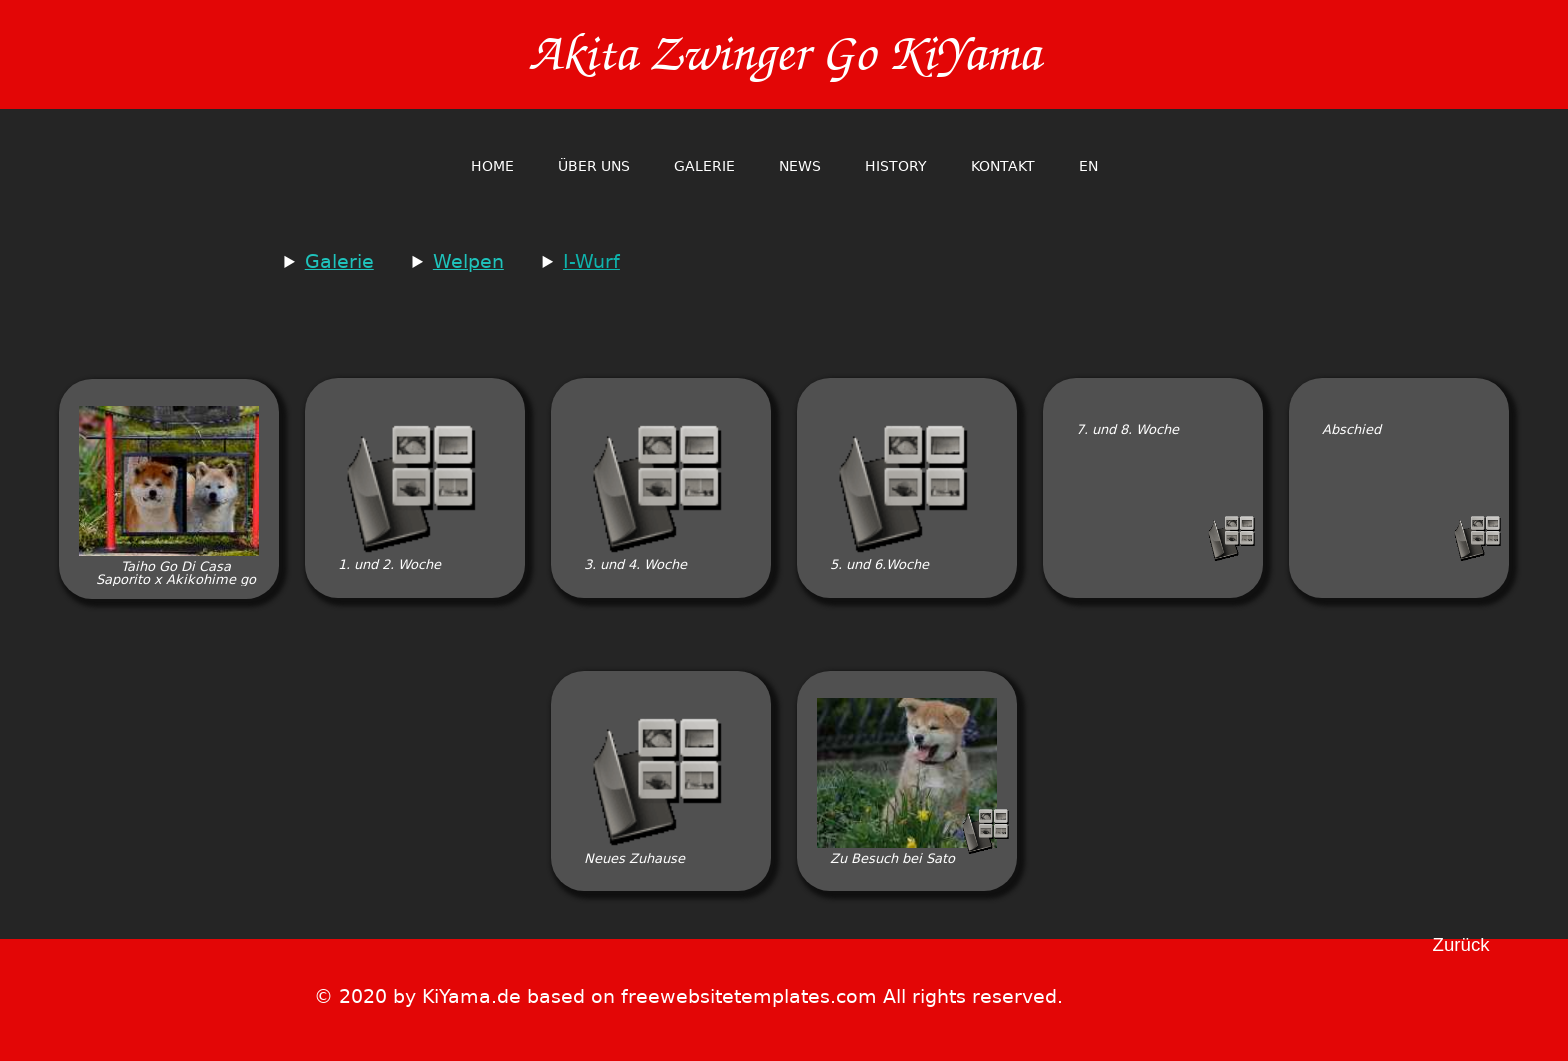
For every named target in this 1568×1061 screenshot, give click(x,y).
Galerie (704, 166)
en (1088, 166)
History (896, 166)
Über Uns (594, 166)
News (800, 166)
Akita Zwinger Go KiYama (784, 54)
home (492, 166)
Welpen (468, 261)
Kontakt (1003, 166)
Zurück (1461, 945)
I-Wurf (591, 261)
